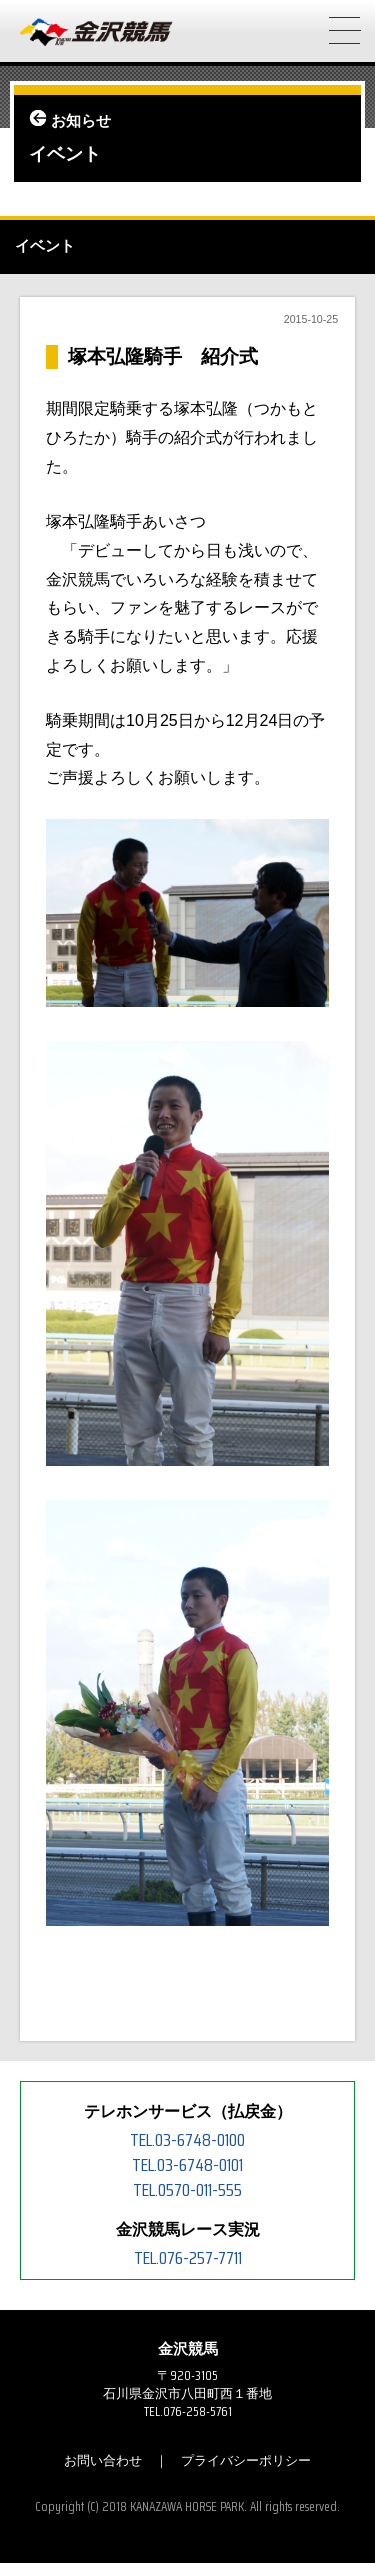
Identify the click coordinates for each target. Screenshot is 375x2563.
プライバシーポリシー (246, 2460)
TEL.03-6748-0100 (187, 2140)
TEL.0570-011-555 (187, 2190)
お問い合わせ (103, 2460)
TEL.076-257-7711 (188, 2258)
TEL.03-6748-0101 (187, 2165)
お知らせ (81, 121)
